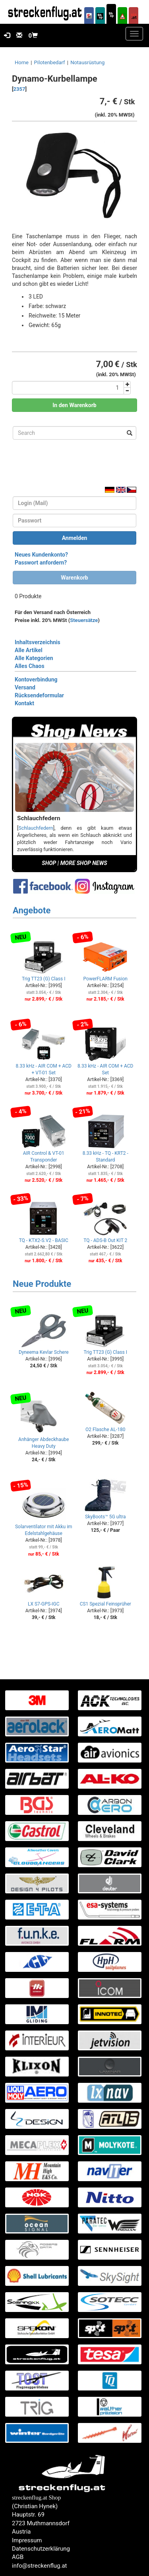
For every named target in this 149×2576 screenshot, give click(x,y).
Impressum (27, 2540)
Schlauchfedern (35, 828)
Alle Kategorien (34, 658)
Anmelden (74, 538)
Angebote (31, 910)
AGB (17, 2557)
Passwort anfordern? (41, 562)
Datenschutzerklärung (41, 2548)
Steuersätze (84, 620)
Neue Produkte (42, 1284)
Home (22, 62)
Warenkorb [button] (74, 577)
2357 (19, 89)
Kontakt (24, 703)
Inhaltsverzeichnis (37, 642)
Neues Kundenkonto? (41, 554)
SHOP (49, 863)
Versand (25, 687)
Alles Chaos (30, 666)
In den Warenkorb (74, 405)
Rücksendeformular (39, 695)
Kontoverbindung (36, 679)
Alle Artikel (29, 650)
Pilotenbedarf (49, 62)
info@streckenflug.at (39, 2565)
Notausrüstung (87, 62)
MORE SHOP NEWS (83, 863)
